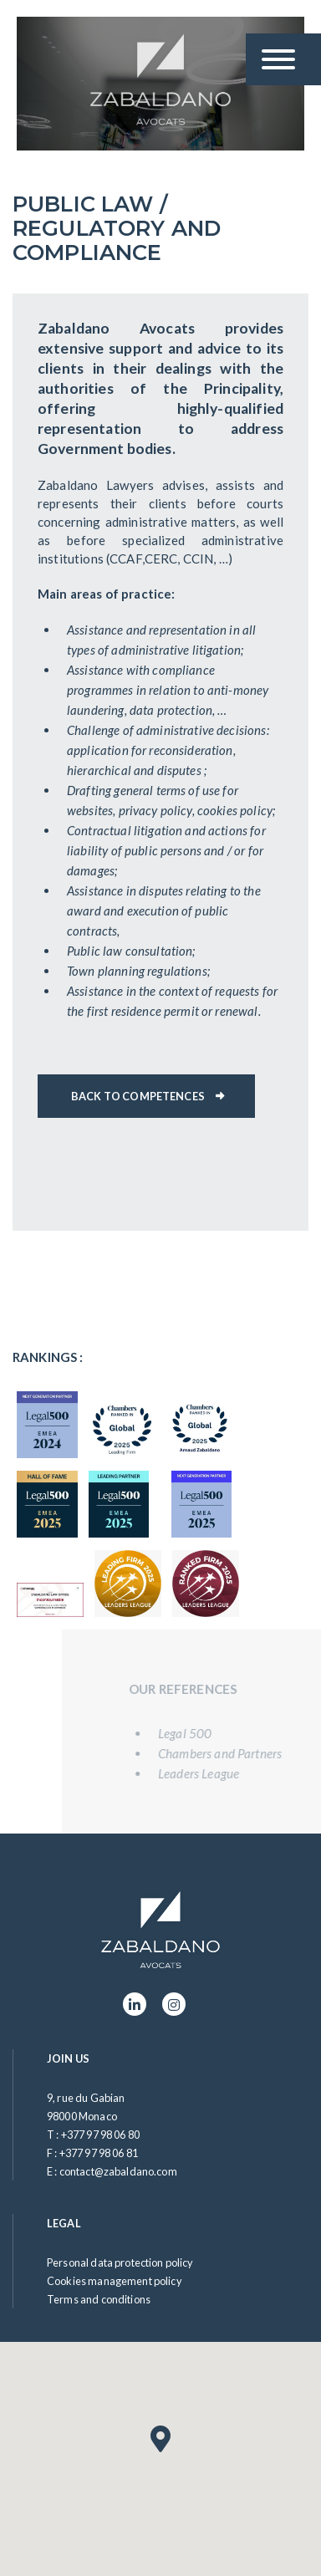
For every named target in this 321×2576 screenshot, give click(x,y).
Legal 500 (196, 1733)
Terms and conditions (98, 2299)
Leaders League (210, 1773)
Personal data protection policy (120, 2262)
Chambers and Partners (231, 1753)
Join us (68, 2058)
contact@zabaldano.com (118, 2171)
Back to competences (138, 1096)
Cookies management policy (114, 2281)
